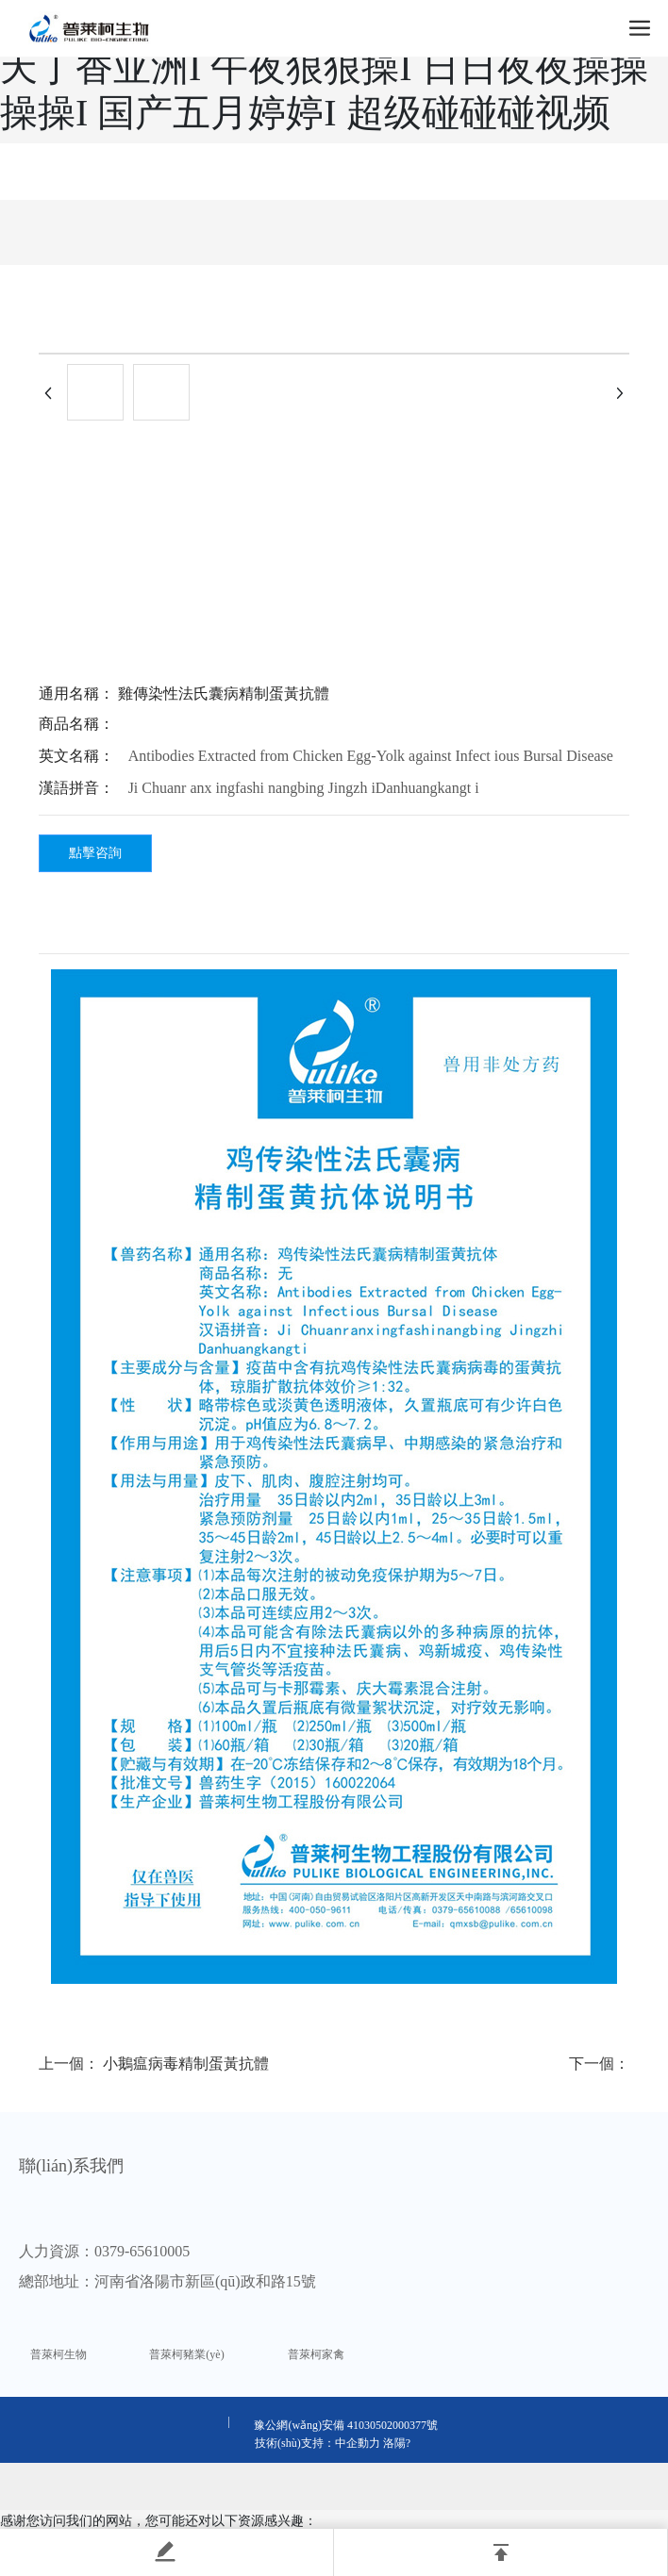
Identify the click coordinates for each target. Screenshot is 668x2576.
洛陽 (394, 2443)
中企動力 (357, 2443)
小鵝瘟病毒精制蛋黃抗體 (186, 2064)
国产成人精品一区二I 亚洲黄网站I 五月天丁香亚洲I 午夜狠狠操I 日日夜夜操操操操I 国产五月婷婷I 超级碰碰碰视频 (324, 67)
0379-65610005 (142, 2251)
